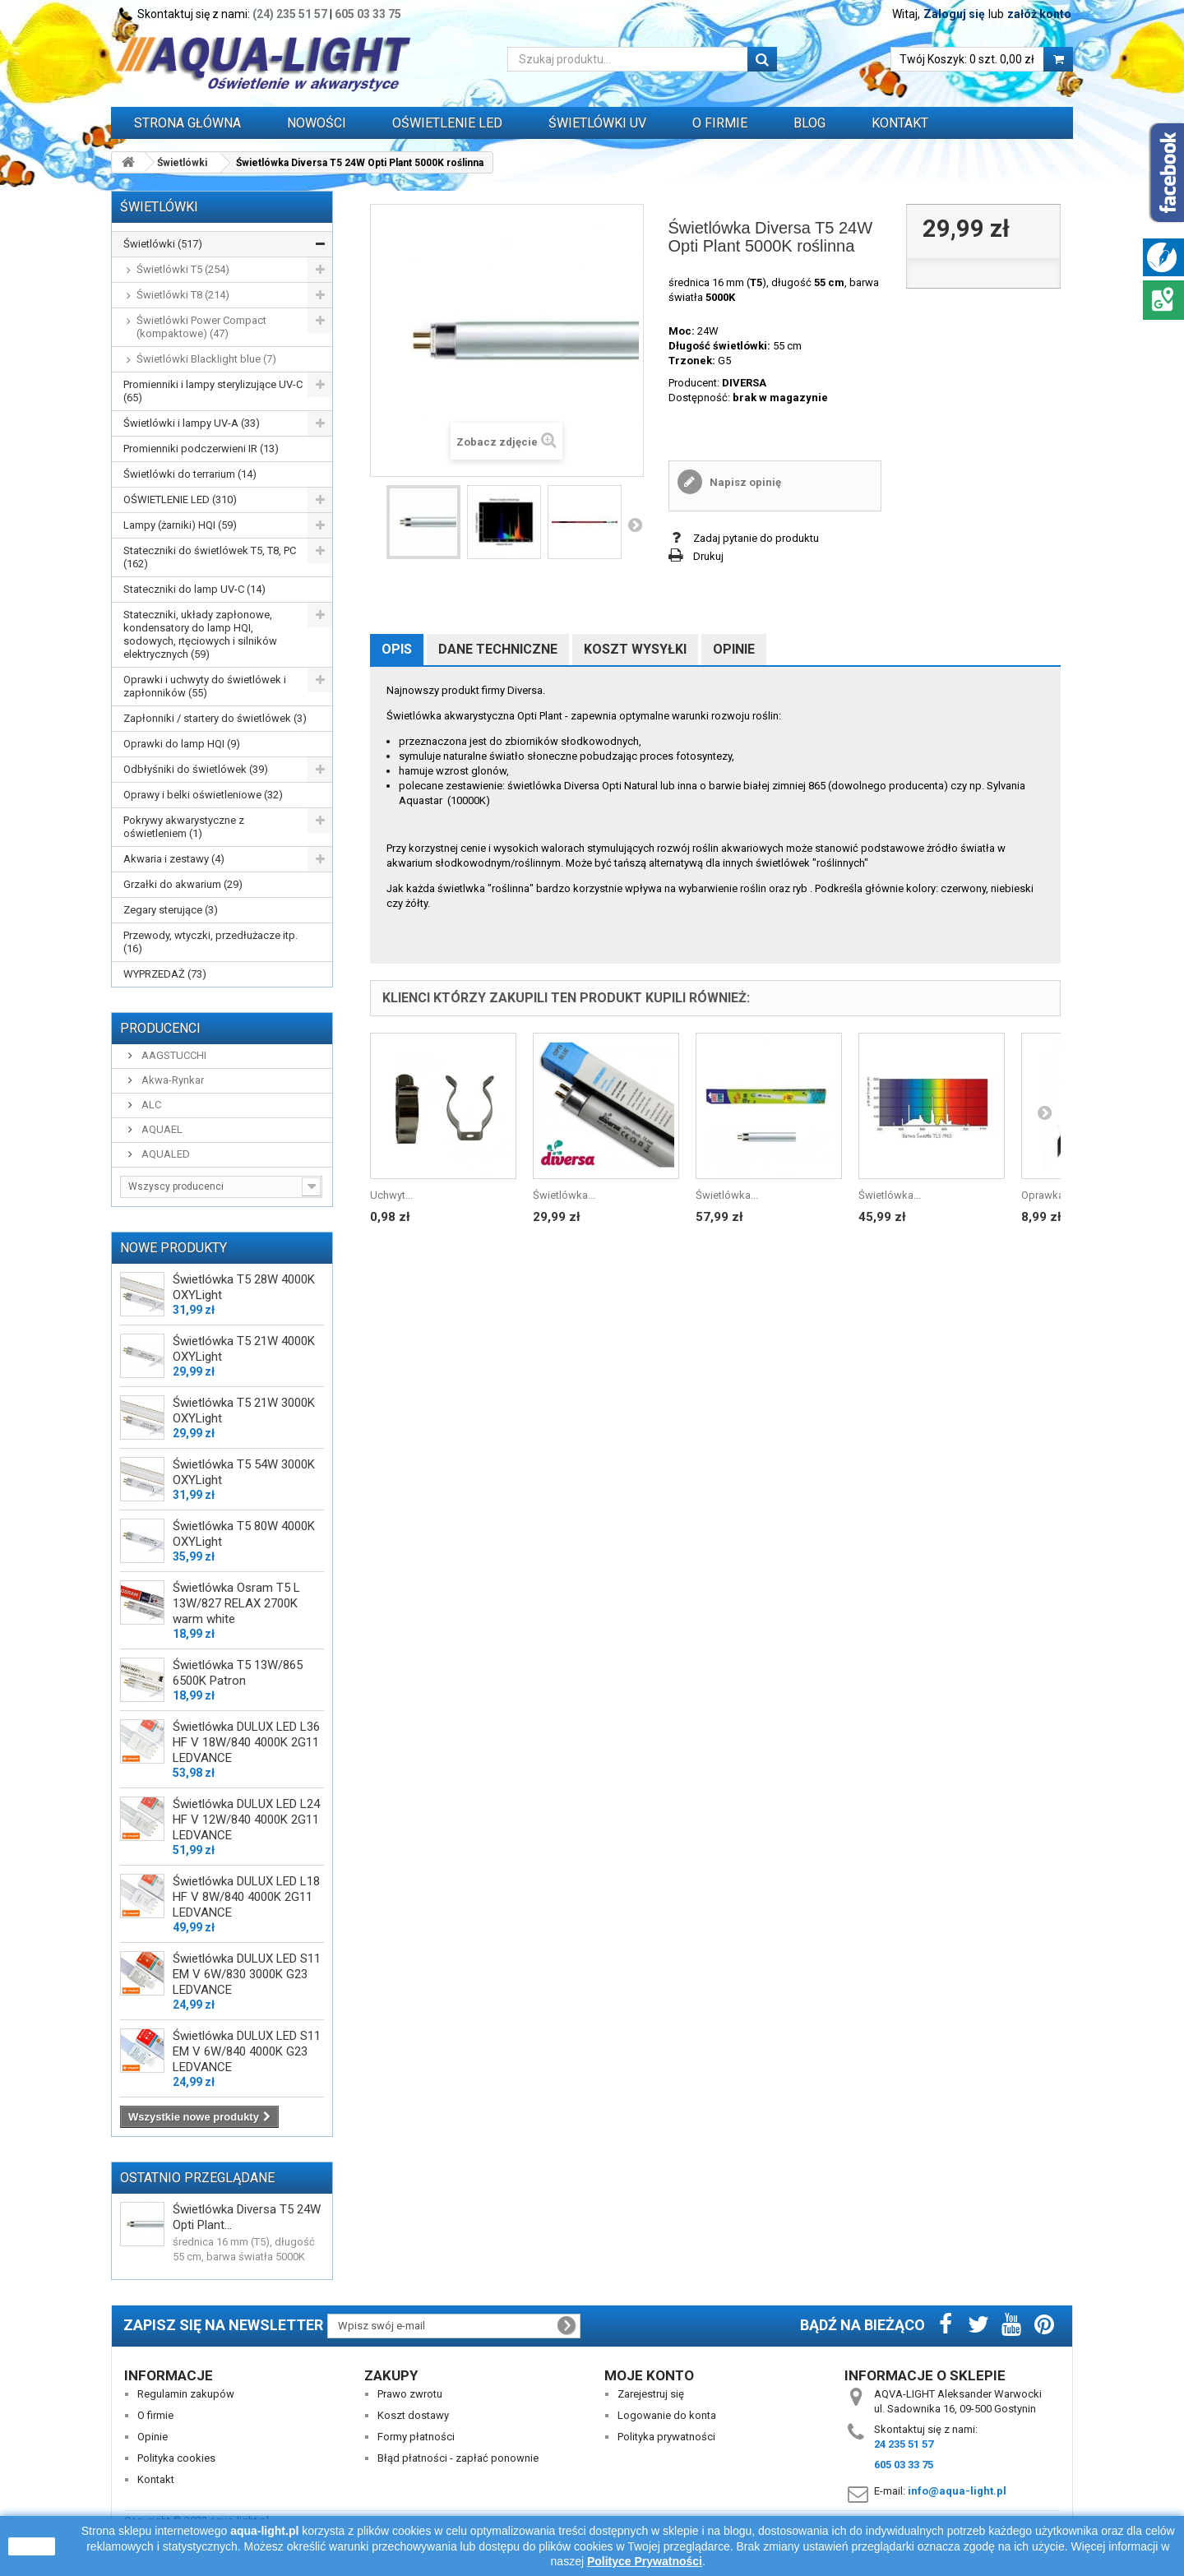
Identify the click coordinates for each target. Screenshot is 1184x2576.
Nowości (316, 123)
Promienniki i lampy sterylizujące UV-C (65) (213, 391)
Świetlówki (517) (162, 244)
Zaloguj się (954, 14)
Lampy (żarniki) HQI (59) (180, 525)
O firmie (155, 2415)
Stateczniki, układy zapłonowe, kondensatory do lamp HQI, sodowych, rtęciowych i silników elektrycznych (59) (200, 634)
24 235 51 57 (903, 2444)
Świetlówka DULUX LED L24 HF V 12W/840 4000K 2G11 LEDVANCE (246, 1820)
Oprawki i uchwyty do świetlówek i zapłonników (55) (204, 686)
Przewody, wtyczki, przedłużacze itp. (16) (210, 942)
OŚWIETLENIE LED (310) (180, 499)
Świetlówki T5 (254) (182, 269)
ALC (150, 1104)
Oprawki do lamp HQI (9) (181, 744)
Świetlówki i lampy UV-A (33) (191, 423)
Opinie (734, 649)
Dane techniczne (497, 649)
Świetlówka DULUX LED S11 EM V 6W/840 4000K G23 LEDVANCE (247, 2051)
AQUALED (164, 1154)
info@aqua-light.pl (957, 2491)
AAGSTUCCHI (172, 1055)
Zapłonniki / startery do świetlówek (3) (215, 718)
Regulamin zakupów (185, 2394)
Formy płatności (416, 2436)
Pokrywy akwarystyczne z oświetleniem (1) (183, 826)
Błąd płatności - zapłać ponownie (458, 2458)
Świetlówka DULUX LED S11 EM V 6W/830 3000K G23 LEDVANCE (247, 1974)
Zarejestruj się (650, 2394)
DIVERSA (744, 383)
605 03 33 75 (368, 14)
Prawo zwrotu (409, 2394)
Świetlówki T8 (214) (182, 295)
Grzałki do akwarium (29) (183, 884)
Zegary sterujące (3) (170, 910)
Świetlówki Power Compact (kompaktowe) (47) (201, 327)
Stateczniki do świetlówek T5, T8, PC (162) (209, 557)
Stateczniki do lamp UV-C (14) (194, 589)
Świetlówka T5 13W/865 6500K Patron (238, 1673)
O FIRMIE (719, 123)
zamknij (31, 2546)
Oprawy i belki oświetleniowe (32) (203, 795)
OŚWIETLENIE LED (447, 123)
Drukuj (708, 556)
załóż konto (1039, 14)
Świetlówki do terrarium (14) (190, 474)
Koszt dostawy (413, 2415)
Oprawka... (1046, 1195)
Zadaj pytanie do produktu (756, 538)
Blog (809, 123)
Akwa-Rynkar (171, 1080)
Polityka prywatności (666, 2436)
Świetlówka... (564, 1195)
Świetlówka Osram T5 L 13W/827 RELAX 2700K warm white (236, 1603)
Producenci (160, 1028)
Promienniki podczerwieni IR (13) (201, 448)
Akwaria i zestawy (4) (173, 859)
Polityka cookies (176, 2458)
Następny (635, 524)
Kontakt (900, 123)
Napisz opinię (744, 482)
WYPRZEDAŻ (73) (164, 974)
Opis (397, 649)
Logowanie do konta (666, 2415)
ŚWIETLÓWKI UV (597, 123)
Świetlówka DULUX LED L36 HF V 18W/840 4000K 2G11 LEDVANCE (246, 1742)
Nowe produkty (173, 1248)
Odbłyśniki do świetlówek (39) (195, 769)
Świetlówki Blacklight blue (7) (206, 359)
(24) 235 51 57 (289, 14)
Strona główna (187, 123)
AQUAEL (161, 1129)
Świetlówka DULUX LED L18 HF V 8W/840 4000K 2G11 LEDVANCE (246, 1897)
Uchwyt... (391, 1195)
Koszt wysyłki (635, 649)
